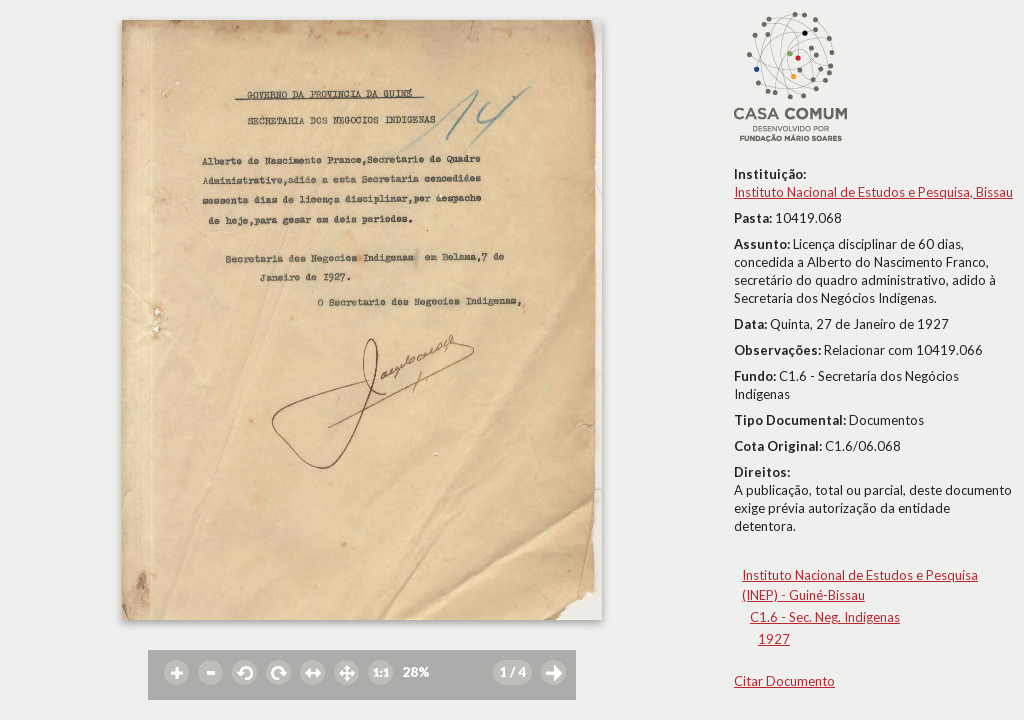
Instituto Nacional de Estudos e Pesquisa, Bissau (873, 192)
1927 (774, 639)
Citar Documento (784, 681)
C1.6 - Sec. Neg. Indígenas (825, 617)
